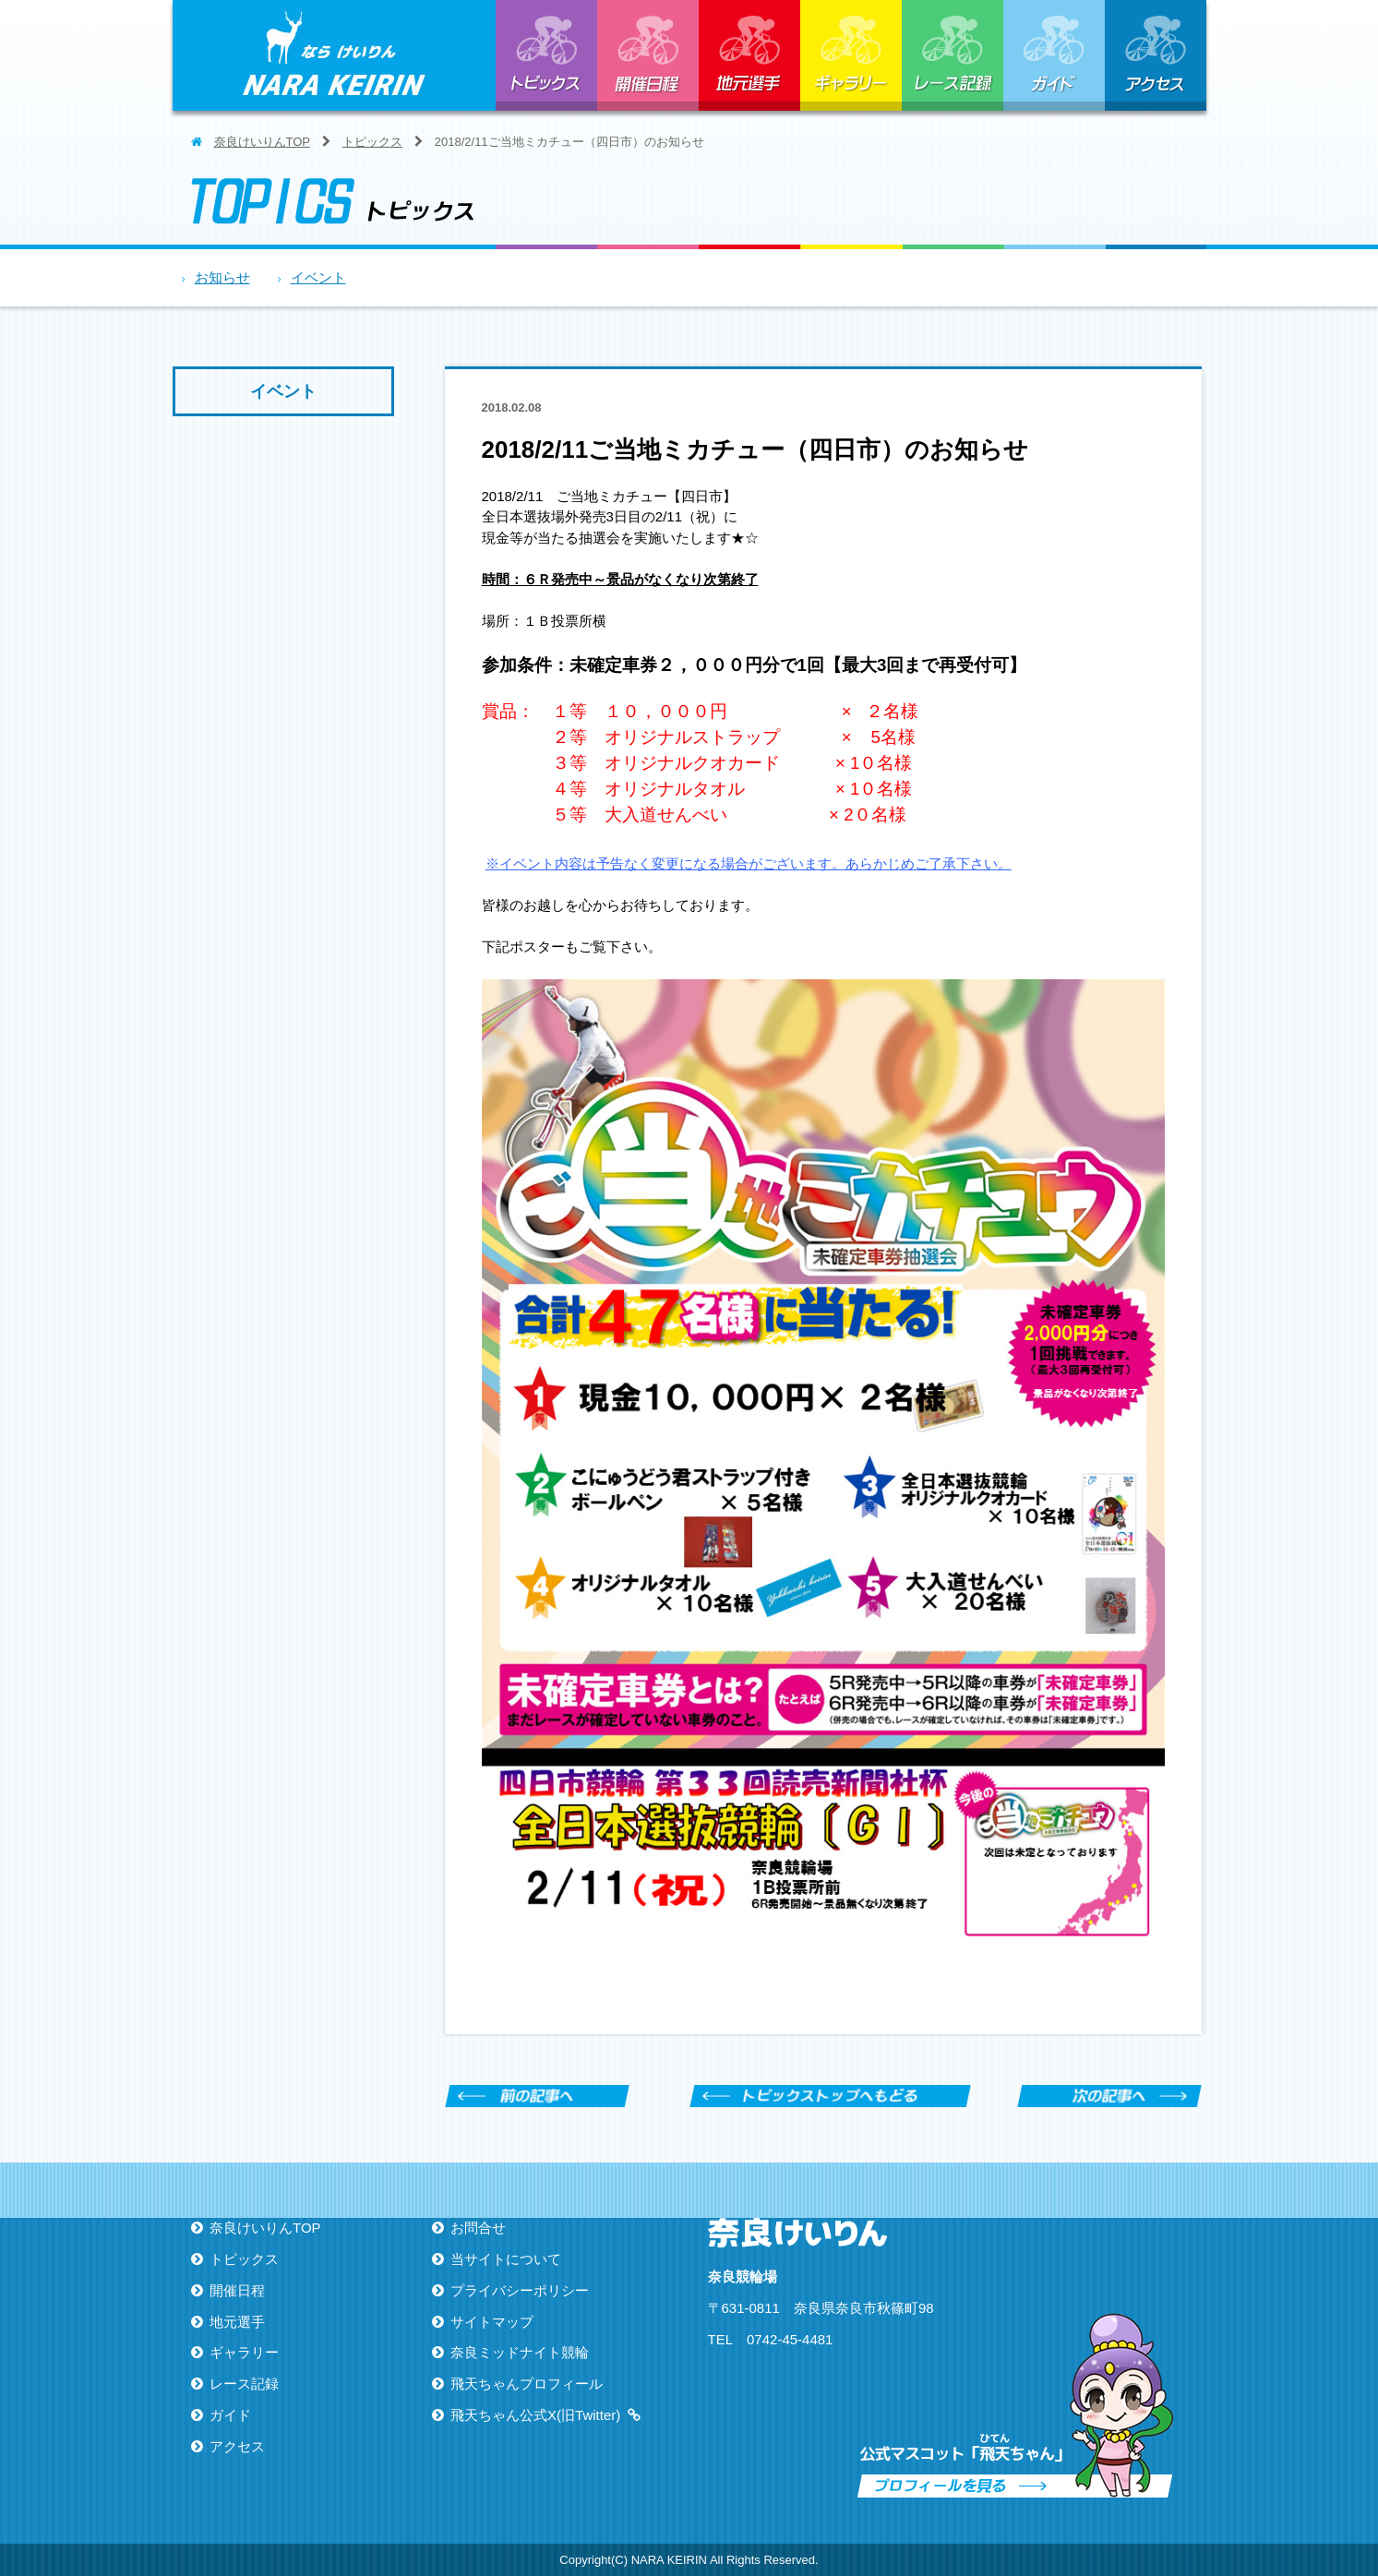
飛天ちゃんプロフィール (526, 2383)
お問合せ (478, 2227)
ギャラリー (851, 55)
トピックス (546, 55)
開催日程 (648, 55)
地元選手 (749, 55)
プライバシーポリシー (519, 2290)
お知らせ (222, 277)
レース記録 (952, 55)
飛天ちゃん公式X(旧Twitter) (535, 2415)
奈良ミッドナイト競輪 (519, 2352)
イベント (318, 277)
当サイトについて (505, 2259)
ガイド (1054, 55)
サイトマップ (491, 2322)
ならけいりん (334, 55)
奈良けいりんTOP (262, 142)
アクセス (1155, 55)
